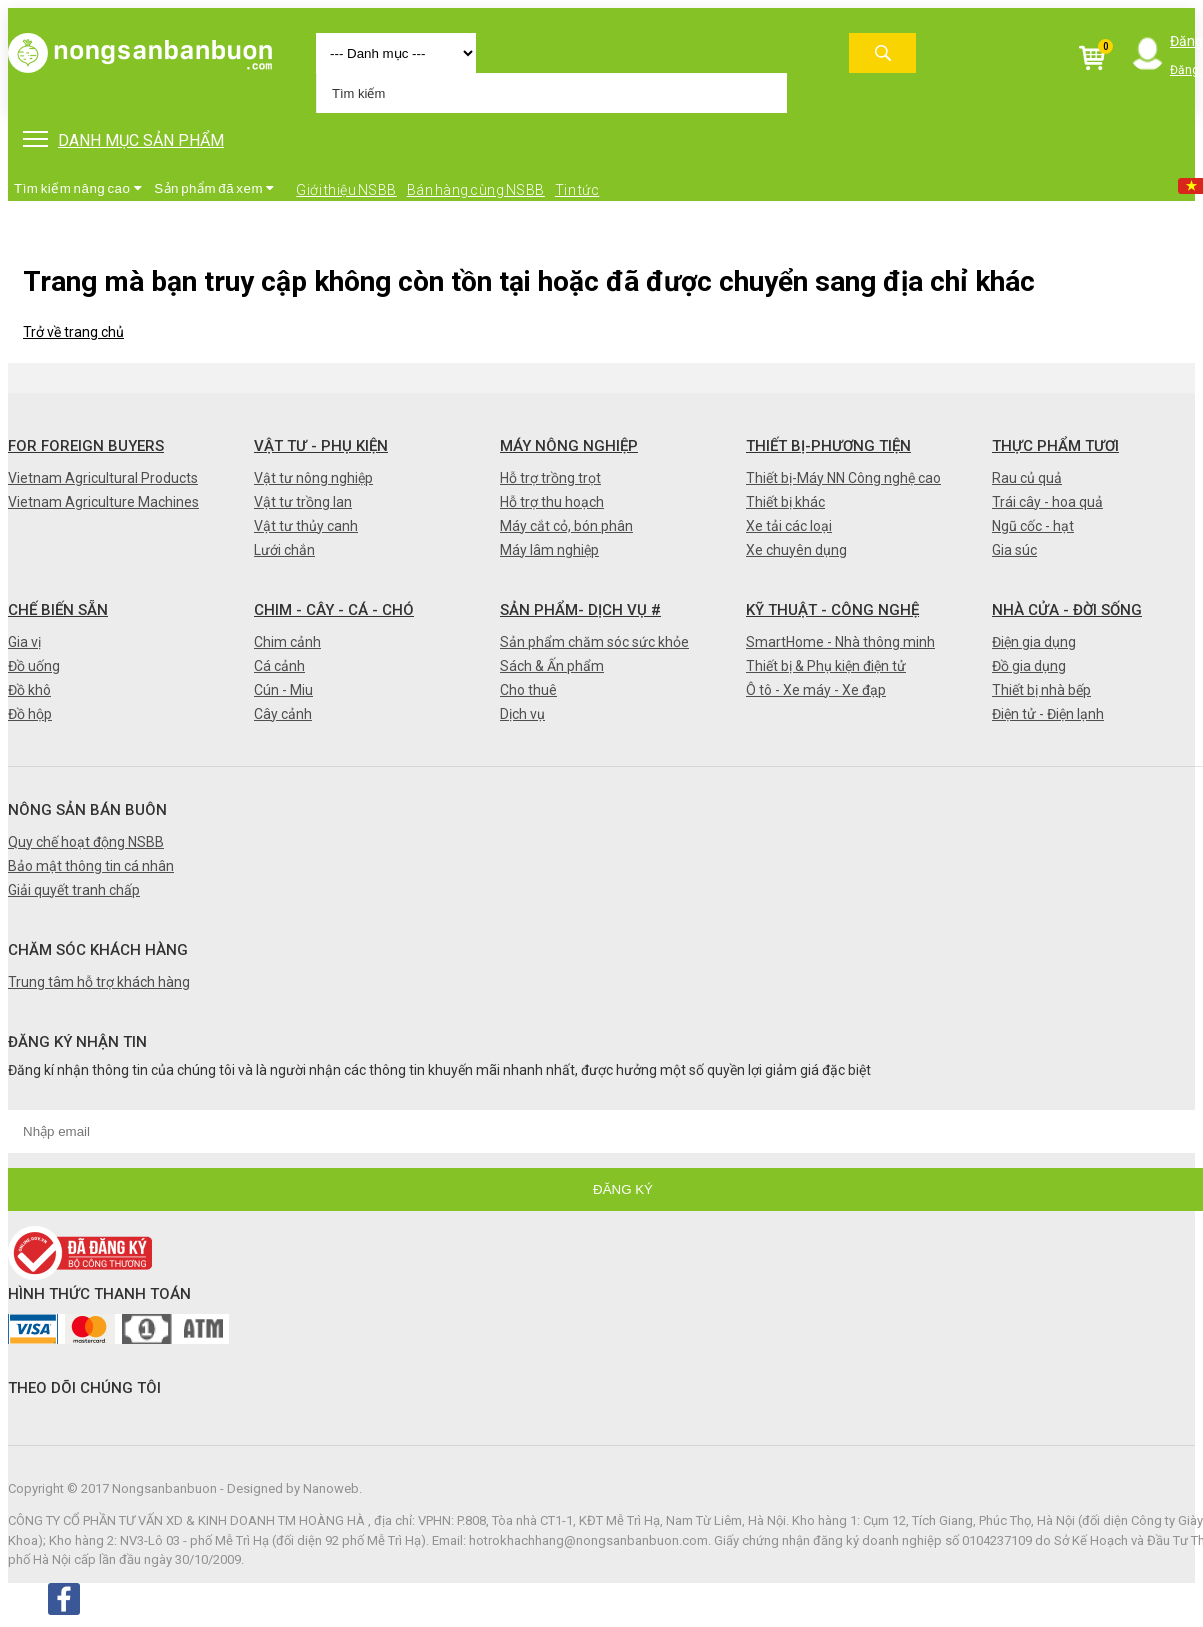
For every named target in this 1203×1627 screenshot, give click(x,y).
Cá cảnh (279, 666)
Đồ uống (34, 666)
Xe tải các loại (789, 526)
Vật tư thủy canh (306, 526)
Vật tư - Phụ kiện (321, 446)
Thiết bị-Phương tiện (828, 446)
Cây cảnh (283, 714)
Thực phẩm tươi (1055, 446)
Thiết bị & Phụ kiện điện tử (826, 666)
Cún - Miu (283, 690)
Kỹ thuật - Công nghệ (832, 610)
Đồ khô (29, 690)
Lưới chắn (284, 550)
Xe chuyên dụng (796, 550)
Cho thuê (528, 690)
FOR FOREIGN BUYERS (86, 446)
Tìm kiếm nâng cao (78, 188)
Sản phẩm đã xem (214, 188)
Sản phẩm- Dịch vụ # (580, 610)
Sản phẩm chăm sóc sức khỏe (594, 642)
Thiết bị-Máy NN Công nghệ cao (843, 478)
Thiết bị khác (785, 502)
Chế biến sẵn (58, 610)
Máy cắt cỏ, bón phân (566, 526)
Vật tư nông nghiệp (313, 478)
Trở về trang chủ (73, 332)
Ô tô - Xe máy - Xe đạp (816, 690)
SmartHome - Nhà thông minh (840, 642)
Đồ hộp (30, 714)
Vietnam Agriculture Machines (103, 502)
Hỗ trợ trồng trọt (550, 478)
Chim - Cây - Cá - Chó (334, 610)
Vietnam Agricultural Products (103, 478)
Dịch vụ (522, 714)
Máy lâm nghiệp (549, 550)
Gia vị (24, 642)
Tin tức (577, 190)
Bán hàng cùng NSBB (476, 190)
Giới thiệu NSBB (346, 190)
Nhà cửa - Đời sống (1067, 610)
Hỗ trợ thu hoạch (552, 502)
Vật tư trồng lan (303, 502)
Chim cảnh (287, 642)
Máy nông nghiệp (569, 446)
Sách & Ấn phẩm (552, 666)
